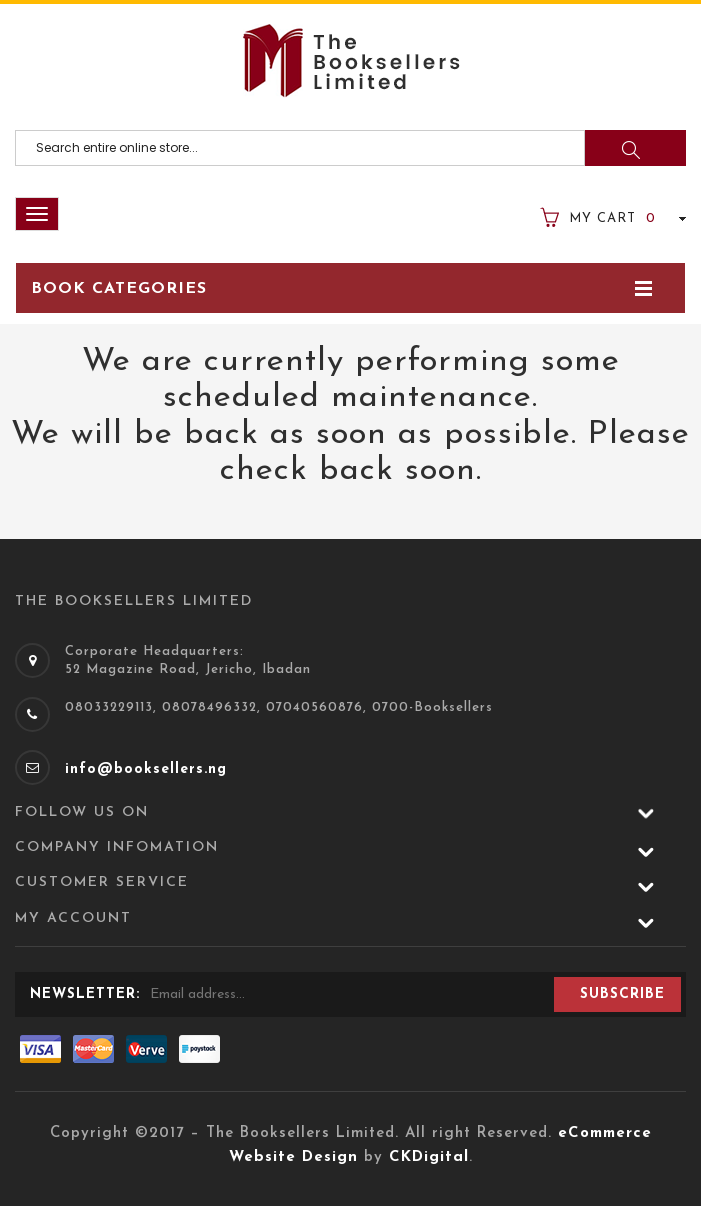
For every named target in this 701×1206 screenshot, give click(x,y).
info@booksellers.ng (146, 769)
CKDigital (429, 1157)
